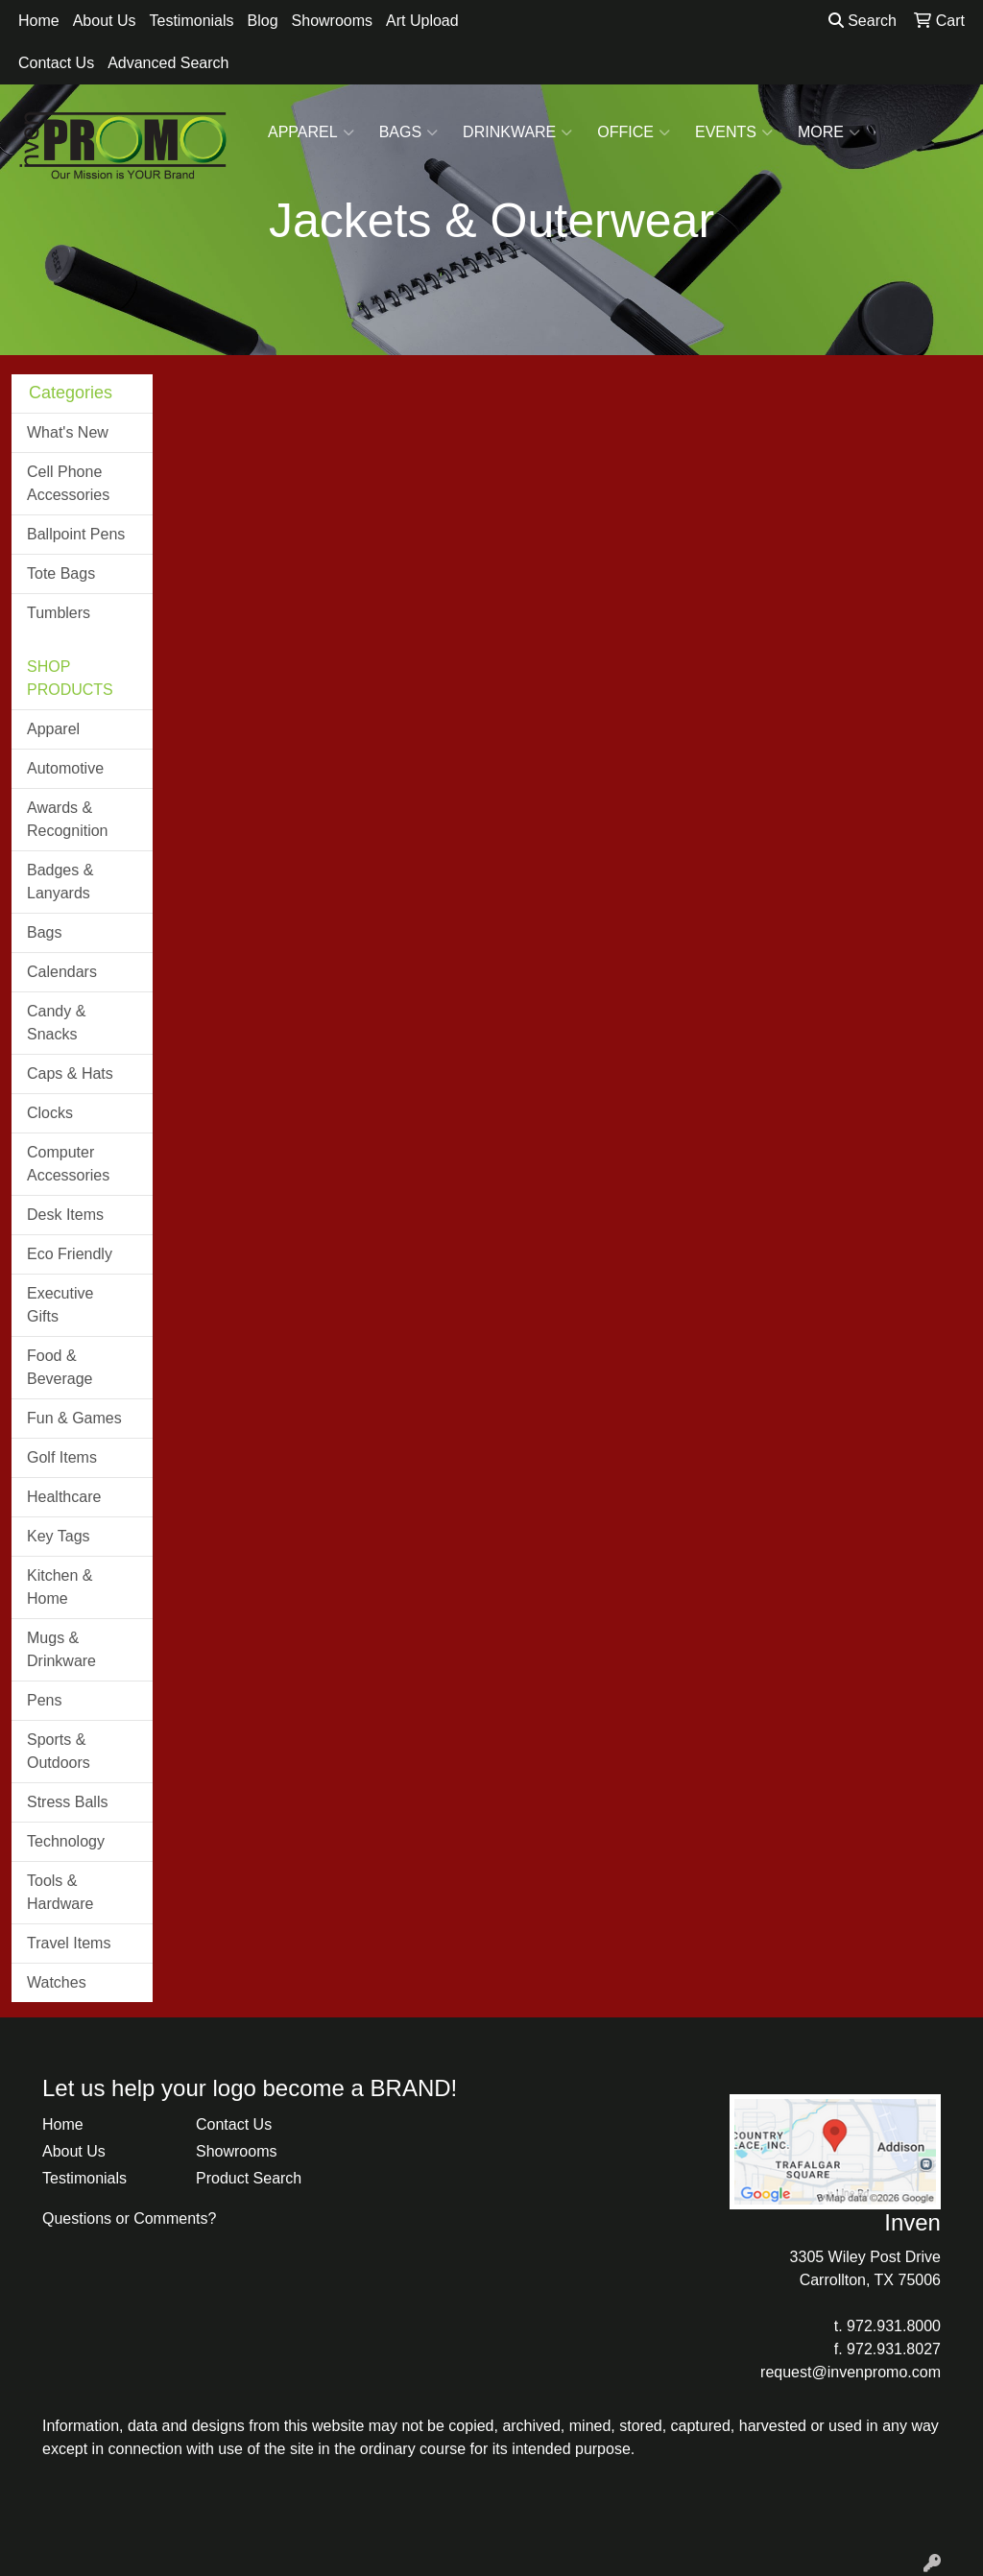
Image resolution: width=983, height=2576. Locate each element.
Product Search (248, 2178)
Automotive (65, 768)
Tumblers (58, 613)
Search (862, 20)
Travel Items (68, 1943)
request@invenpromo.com (850, 2372)
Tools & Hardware (60, 1892)
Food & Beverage (60, 1367)
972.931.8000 (894, 2326)
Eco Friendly (69, 1254)
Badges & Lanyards (60, 881)
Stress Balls (67, 1802)
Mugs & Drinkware (61, 1649)
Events (734, 132)
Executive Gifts (60, 1304)
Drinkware (517, 132)
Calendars (62, 972)
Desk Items (65, 1214)
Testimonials (192, 20)
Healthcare (64, 1497)
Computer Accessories (68, 1163)
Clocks (50, 1113)
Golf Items (62, 1457)
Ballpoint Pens (76, 534)
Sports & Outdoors (58, 1751)
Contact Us (56, 63)
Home (39, 20)
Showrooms (332, 20)
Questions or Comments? (129, 2218)
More (829, 132)
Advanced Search (168, 63)
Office (633, 132)
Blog (263, 20)
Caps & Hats (70, 1073)
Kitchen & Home (59, 1587)
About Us (104, 20)
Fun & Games (74, 1418)
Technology (66, 1841)
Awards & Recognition (67, 819)
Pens (44, 1700)
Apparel (311, 132)
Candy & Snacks (56, 1022)
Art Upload (422, 20)
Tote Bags (61, 573)
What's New (67, 432)
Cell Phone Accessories (68, 483)
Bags (408, 132)
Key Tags (58, 1536)
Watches (56, 1982)
